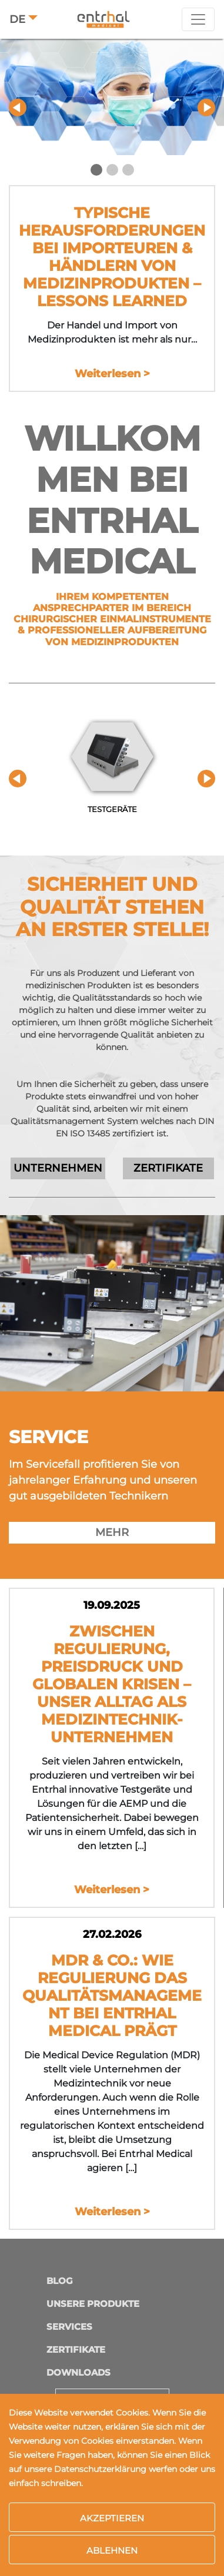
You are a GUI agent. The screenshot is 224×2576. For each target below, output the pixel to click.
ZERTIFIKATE (168, 1168)
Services (69, 2326)
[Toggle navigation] (198, 19)
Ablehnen (112, 2550)
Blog (59, 2280)
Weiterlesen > (112, 373)
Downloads (78, 2372)
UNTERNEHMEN (58, 1168)
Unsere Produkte (92, 2303)
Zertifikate (75, 2349)
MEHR (112, 1532)
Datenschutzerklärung (100, 2469)
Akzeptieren (112, 2518)
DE (17, 19)
